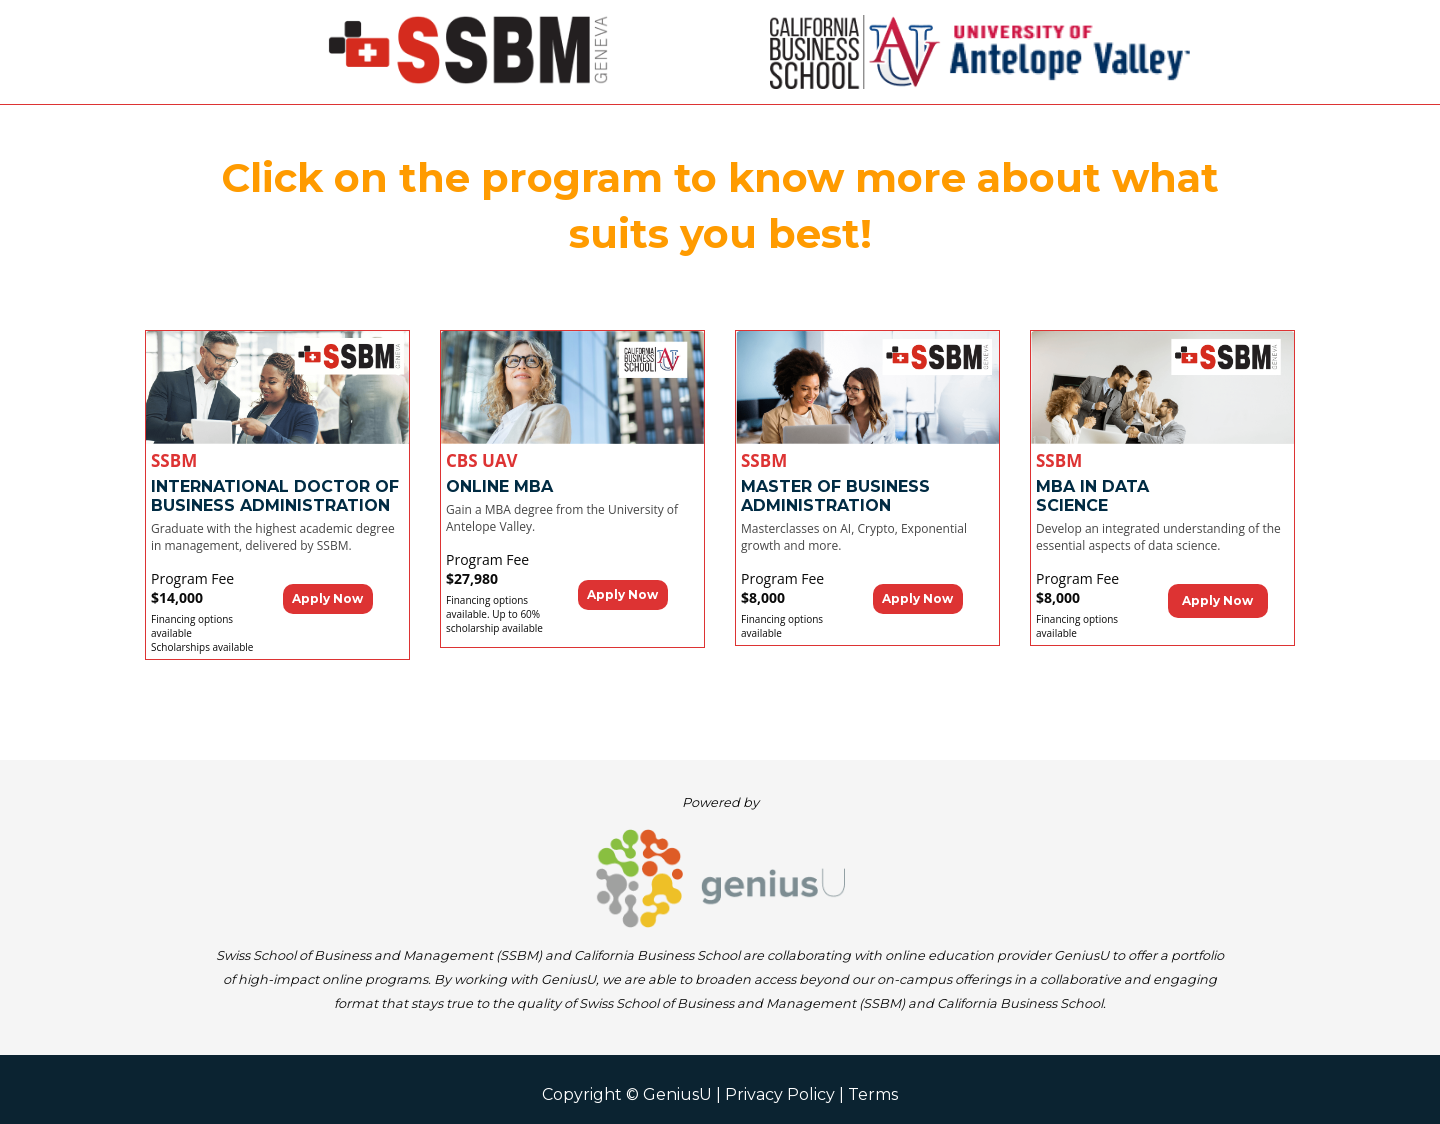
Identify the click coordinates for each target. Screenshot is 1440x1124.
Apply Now (327, 598)
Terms (873, 1094)
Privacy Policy (780, 1094)
